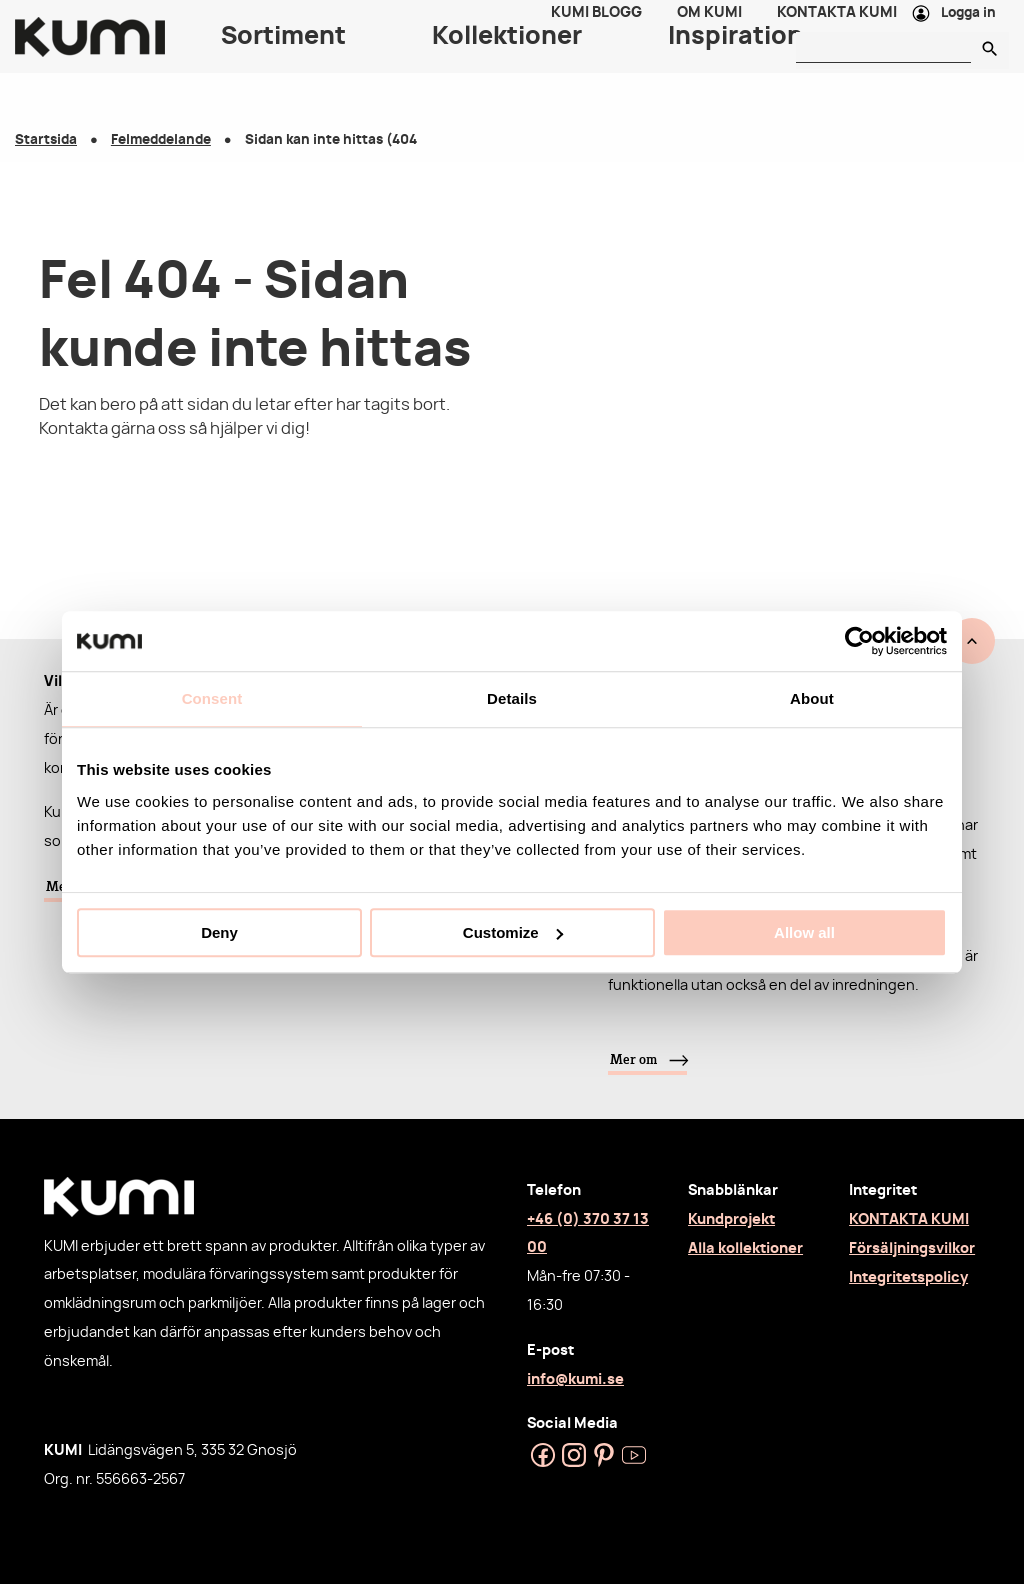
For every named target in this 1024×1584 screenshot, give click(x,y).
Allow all (804, 932)
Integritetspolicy (908, 1277)
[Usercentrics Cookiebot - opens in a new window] (859, 641)
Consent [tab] (212, 698)
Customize (513, 932)
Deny (219, 932)
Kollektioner (507, 60)
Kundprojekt (731, 1219)
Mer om (633, 1059)
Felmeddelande (161, 140)
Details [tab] (512, 698)
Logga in (968, 25)
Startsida (46, 140)
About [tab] (812, 698)
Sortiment (283, 60)
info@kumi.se (575, 1379)
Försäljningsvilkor (912, 1248)
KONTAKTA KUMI (909, 1219)
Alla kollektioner (745, 1248)
